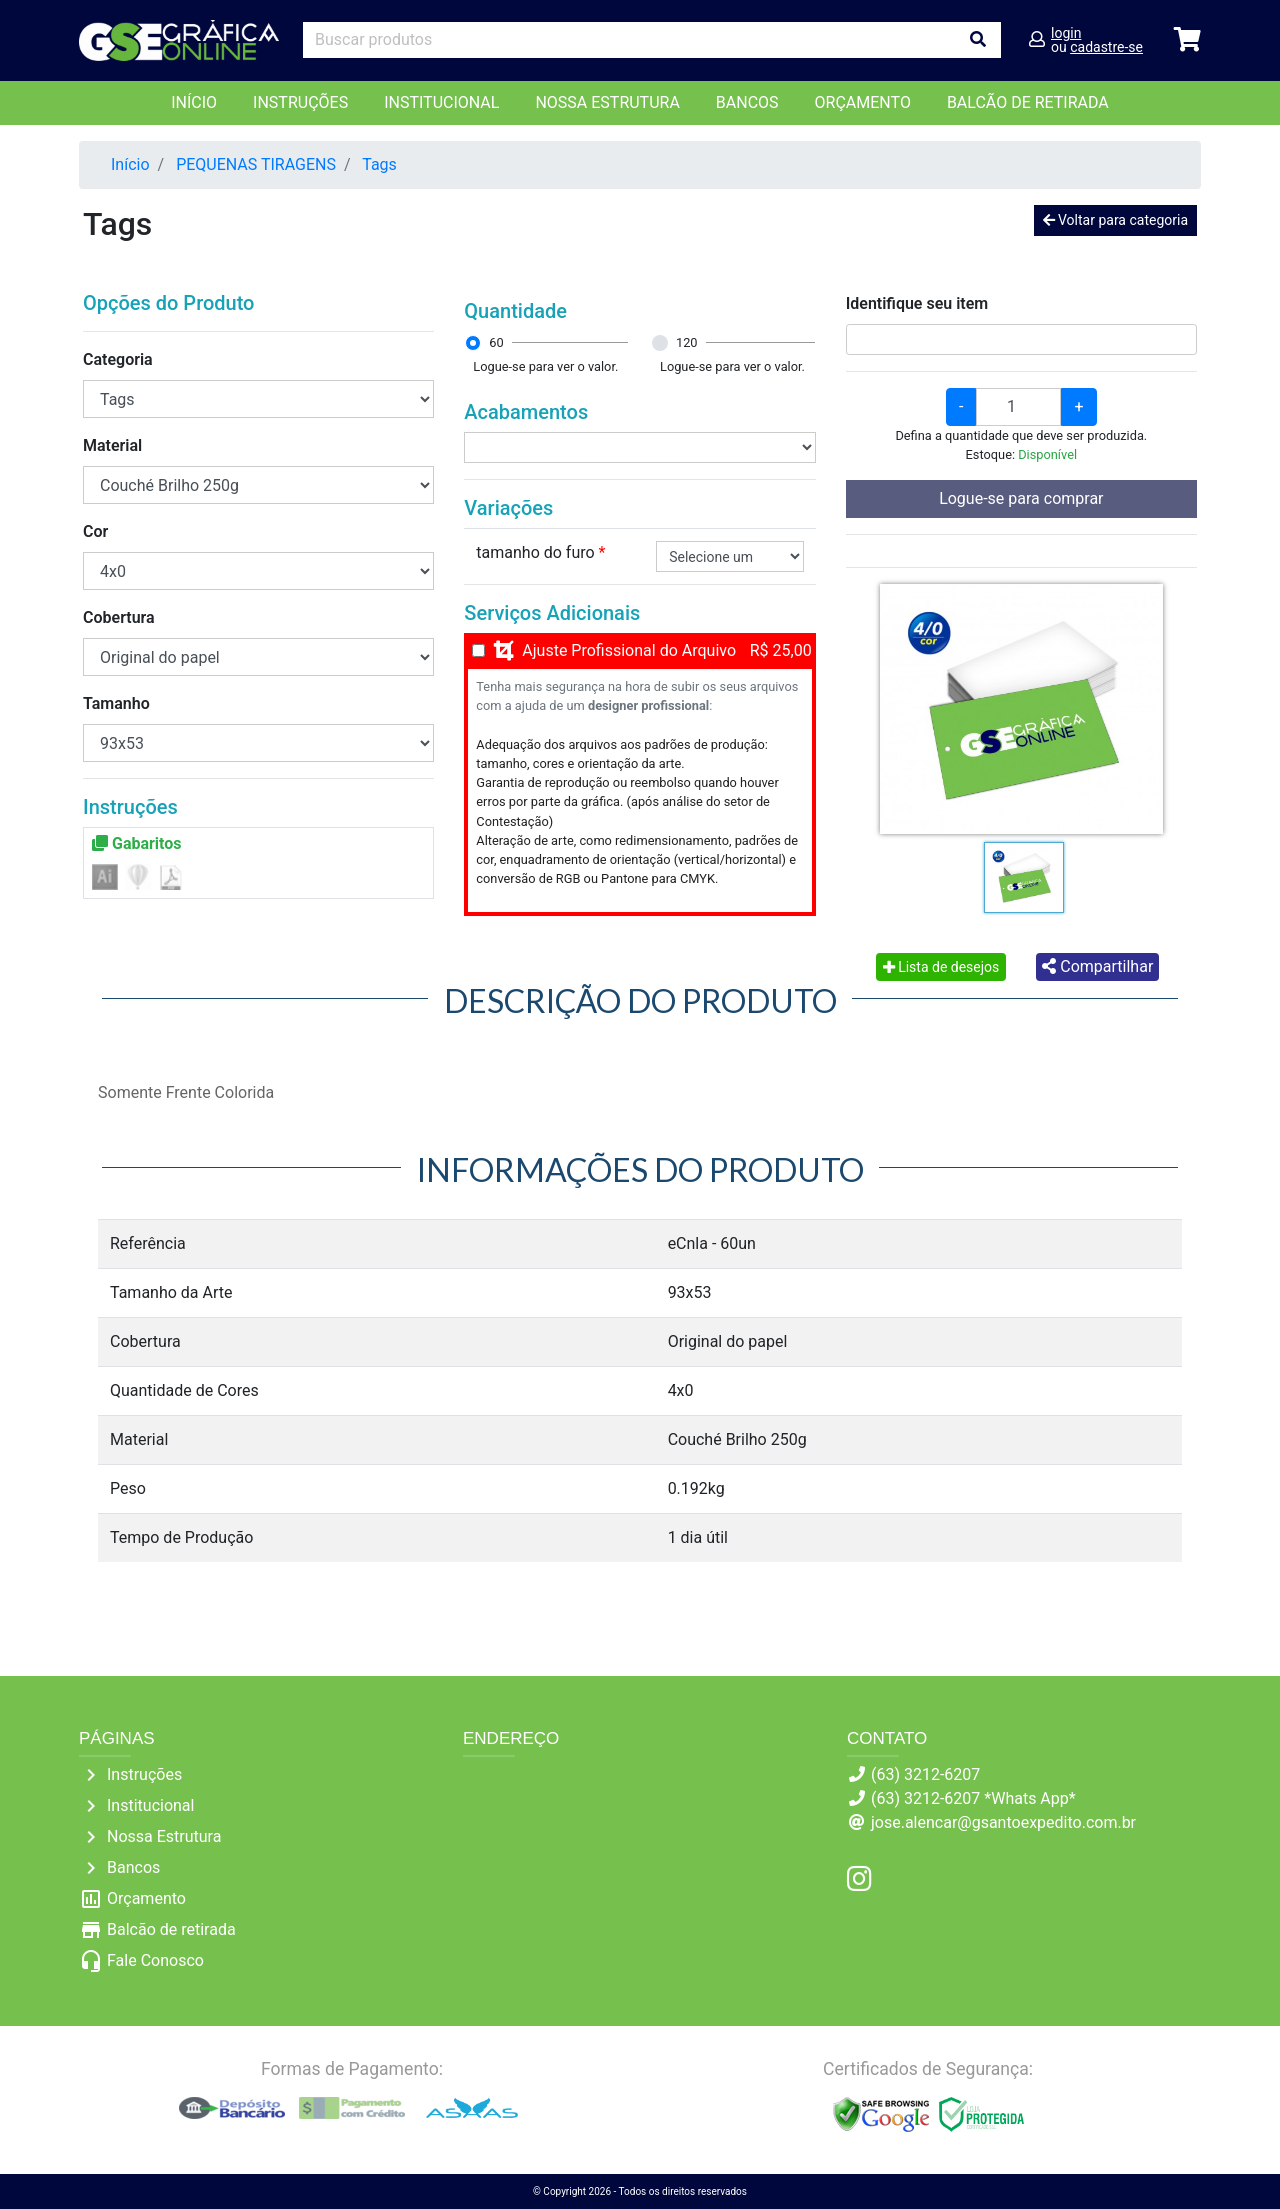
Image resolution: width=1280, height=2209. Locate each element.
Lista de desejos (941, 967)
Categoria (118, 359)
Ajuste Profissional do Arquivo (629, 650)
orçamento (863, 102)
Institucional (441, 102)
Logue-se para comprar (1021, 498)
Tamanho (116, 703)
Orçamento (146, 1898)
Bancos (747, 102)
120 (687, 342)
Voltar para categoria (1115, 220)
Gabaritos (137, 843)
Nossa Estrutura (607, 102)
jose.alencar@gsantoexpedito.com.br (1003, 1822)
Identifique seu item (917, 303)
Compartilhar (1097, 966)
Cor (95, 531)
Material (112, 445)
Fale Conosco (155, 1960)
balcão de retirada (1028, 102)
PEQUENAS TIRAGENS (256, 164)
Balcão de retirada (171, 1929)
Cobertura (119, 617)
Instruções (300, 102)
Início (194, 102)
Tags (379, 164)
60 (496, 342)
